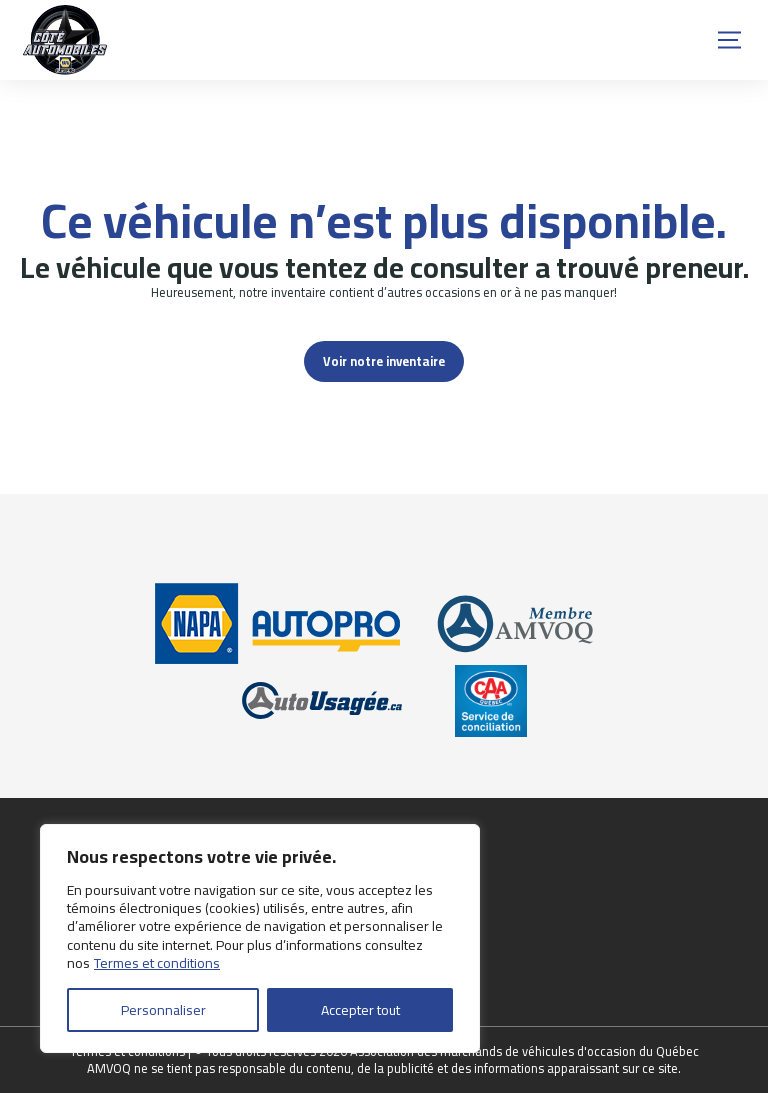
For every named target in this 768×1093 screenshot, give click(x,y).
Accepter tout (360, 1010)
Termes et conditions (157, 963)
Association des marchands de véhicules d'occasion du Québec (524, 1051)
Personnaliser (163, 1010)
